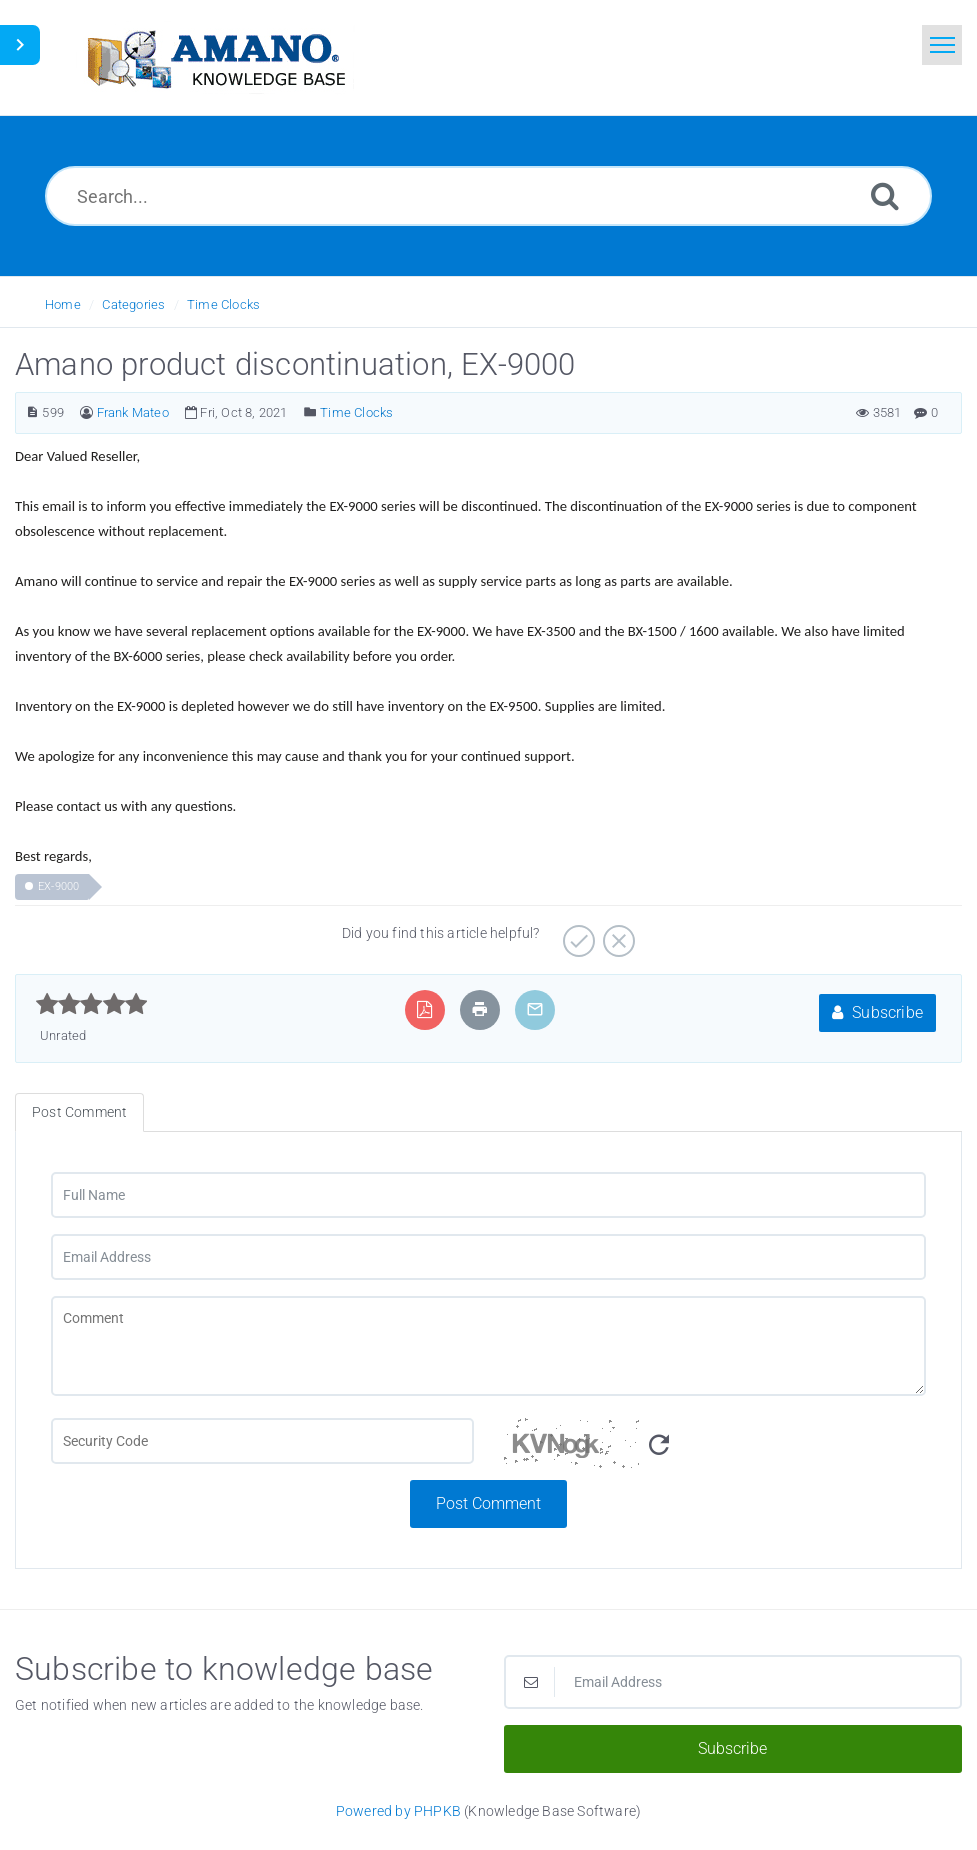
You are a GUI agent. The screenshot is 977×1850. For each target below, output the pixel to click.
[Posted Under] (310, 412)
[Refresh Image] (659, 1445)
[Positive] (576, 934)
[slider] (91, 1004)
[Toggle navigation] (942, 45)
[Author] (86, 412)
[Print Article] (480, 1009)
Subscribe (877, 1012)
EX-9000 (58, 886)
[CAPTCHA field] (262, 1441)
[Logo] (215, 57)
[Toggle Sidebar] (20, 45)
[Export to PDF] (424, 1009)
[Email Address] (488, 1257)
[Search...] (488, 196)
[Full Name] (488, 1195)
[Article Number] (32, 412)
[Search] (885, 195)
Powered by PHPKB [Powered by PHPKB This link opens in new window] (398, 1811)
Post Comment (488, 1503)
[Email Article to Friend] (535, 1009)
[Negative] (616, 934)
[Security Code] (715, 1449)
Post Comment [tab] (79, 1112)
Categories (133, 304)
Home (63, 304)
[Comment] (488, 1346)
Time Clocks (223, 304)
